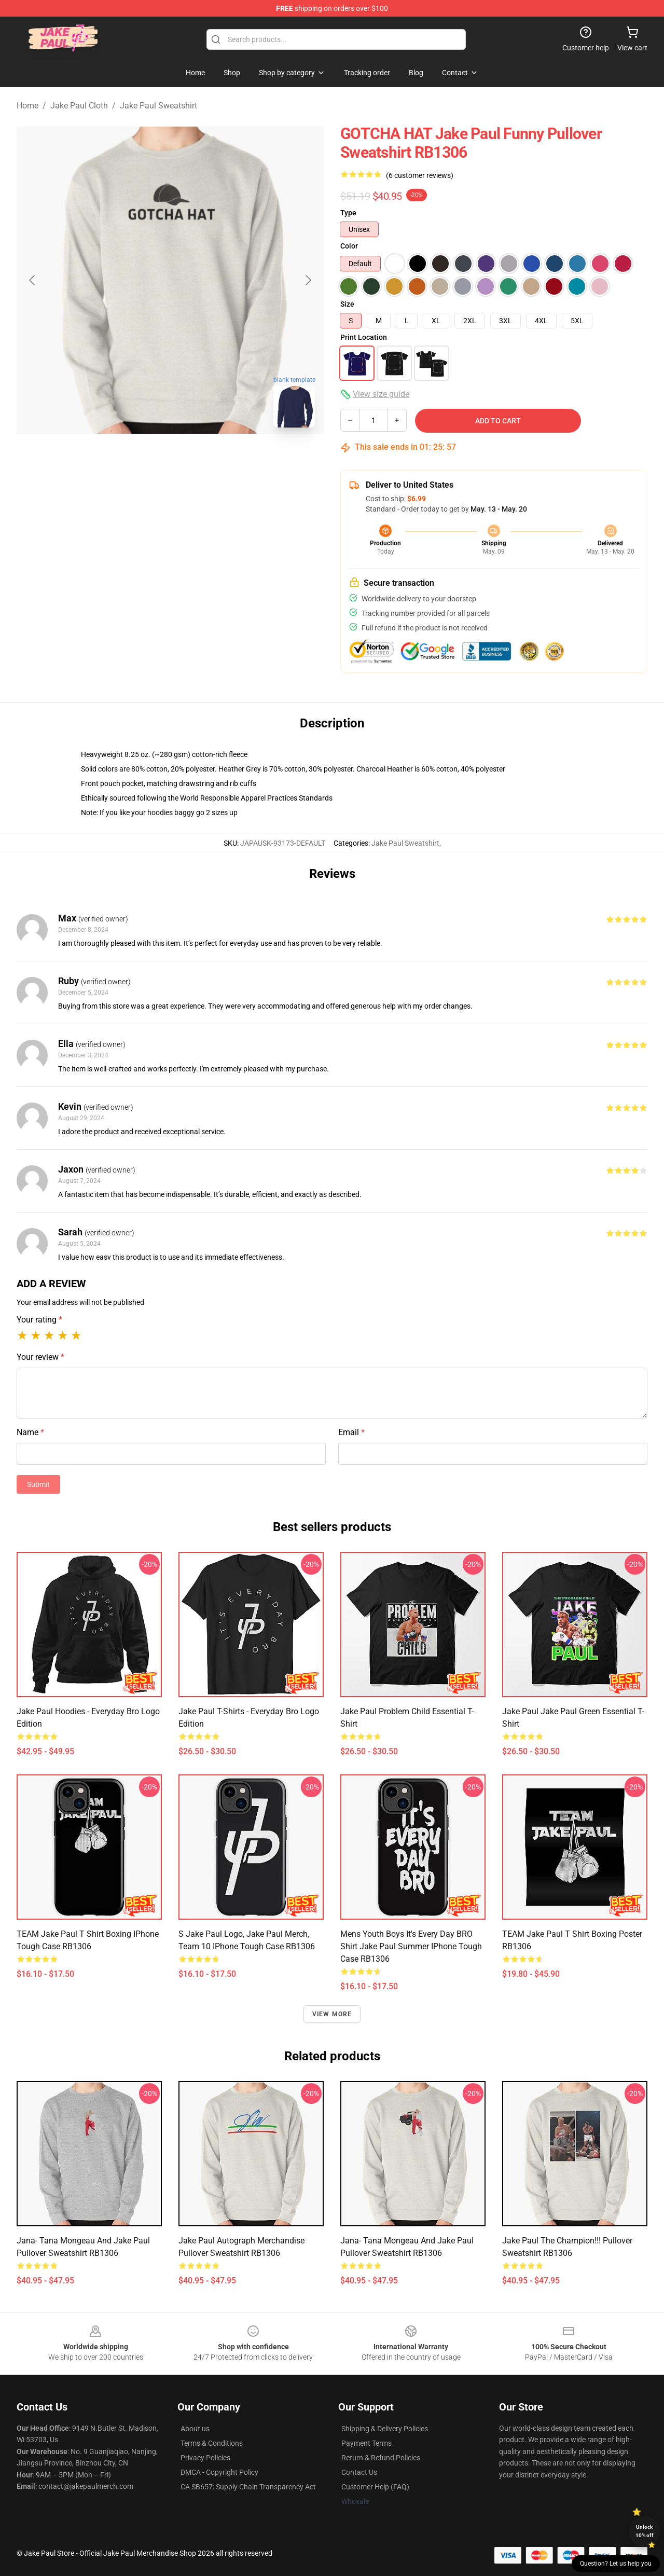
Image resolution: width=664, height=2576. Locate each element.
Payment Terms (366, 2443)
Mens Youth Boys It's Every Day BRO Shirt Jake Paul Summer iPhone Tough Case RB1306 (411, 1946)
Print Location (363, 337)
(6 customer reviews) (419, 175)
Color (349, 246)
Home (27, 106)
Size (347, 304)
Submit (38, 1484)
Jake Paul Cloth (79, 106)
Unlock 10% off (644, 2531)
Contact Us (359, 2472)
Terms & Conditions (212, 2443)
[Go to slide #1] (143, 458)
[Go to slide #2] (197, 458)
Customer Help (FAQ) (375, 2487)
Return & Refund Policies (380, 2458)
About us (195, 2429)
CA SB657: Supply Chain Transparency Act (248, 2487)
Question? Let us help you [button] (616, 2563)
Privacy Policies (205, 2458)
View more (332, 2014)
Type (348, 213)
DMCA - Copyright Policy (219, 2472)
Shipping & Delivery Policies (384, 2429)
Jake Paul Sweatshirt (158, 106)
